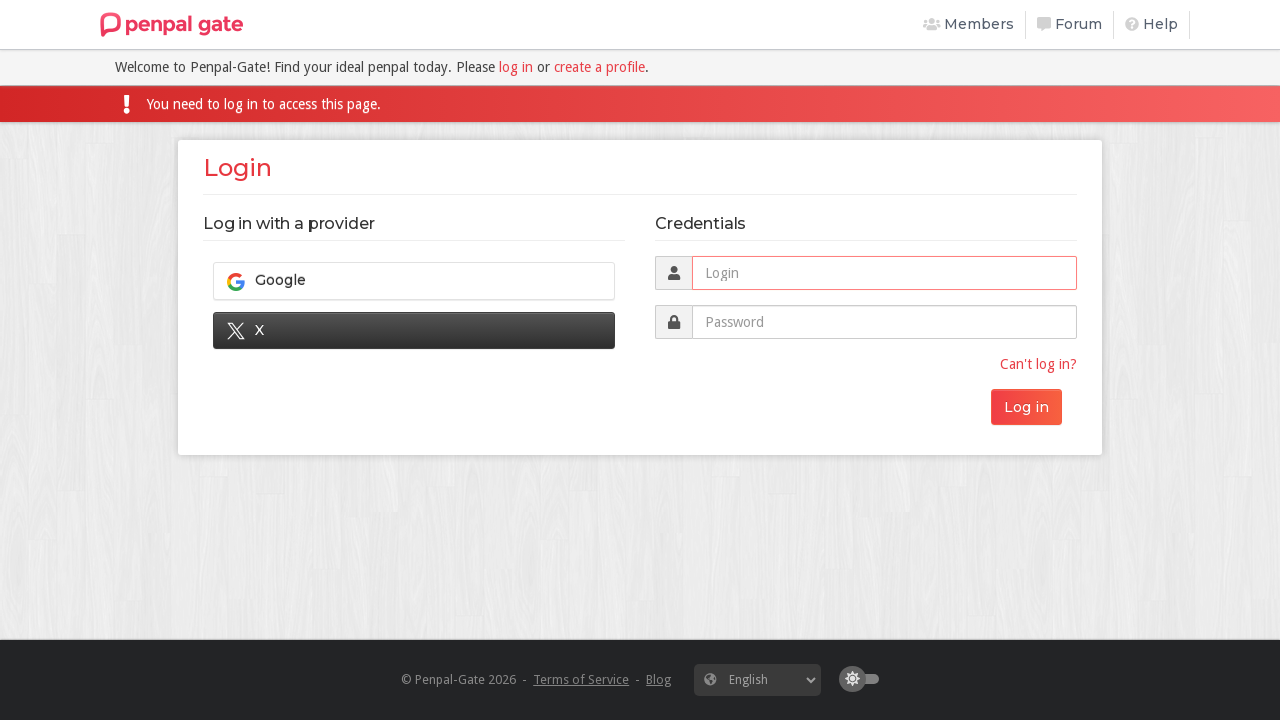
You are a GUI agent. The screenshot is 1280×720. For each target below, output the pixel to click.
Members (969, 24)
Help (1151, 24)
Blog (658, 679)
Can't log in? (1038, 364)
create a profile (599, 67)
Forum (1069, 24)
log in (516, 67)
